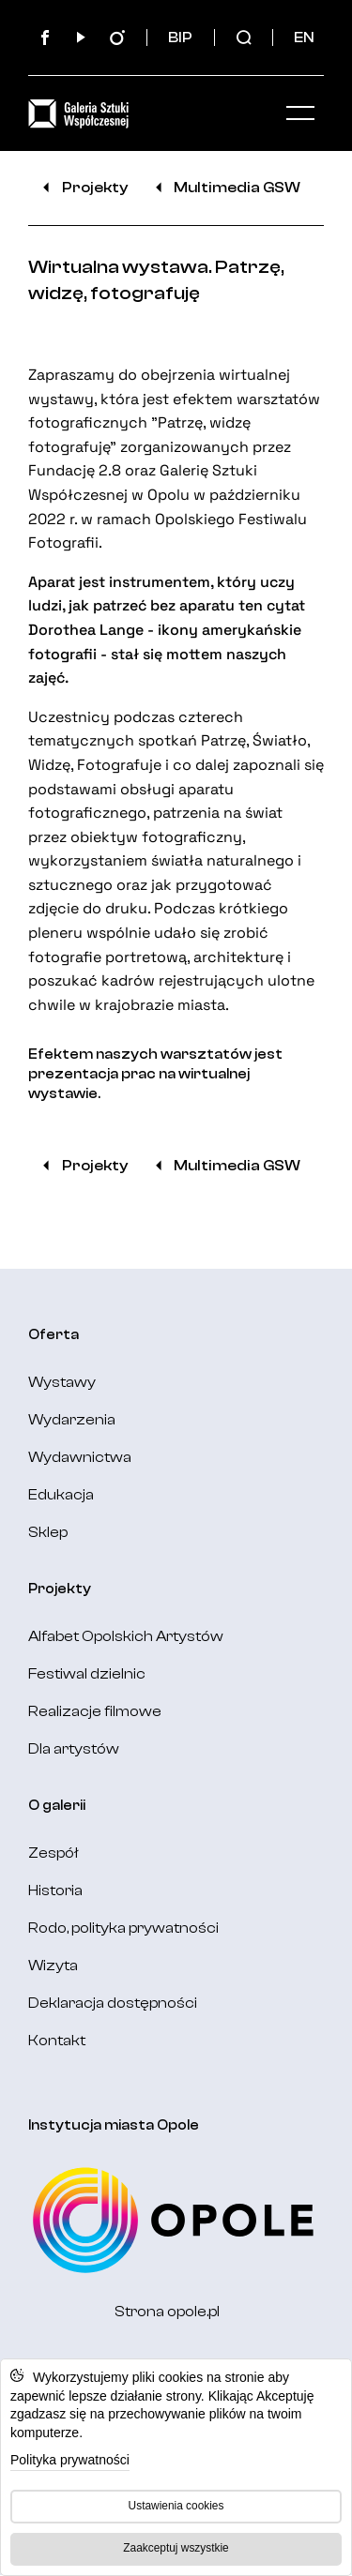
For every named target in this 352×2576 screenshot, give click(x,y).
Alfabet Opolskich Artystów (125, 1636)
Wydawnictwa (79, 1457)
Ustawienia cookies (176, 2505)
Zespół (53, 1853)
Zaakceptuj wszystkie (175, 2547)
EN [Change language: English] (304, 37)
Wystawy (62, 1382)
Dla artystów (73, 1748)
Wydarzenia (71, 1419)
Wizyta (53, 1965)
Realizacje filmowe (94, 1711)
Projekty (83, 187)
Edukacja (61, 1494)
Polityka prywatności (70, 2459)
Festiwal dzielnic (86, 1673)
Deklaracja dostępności (112, 2003)
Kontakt (56, 2040)
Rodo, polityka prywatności (123, 1928)
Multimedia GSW (225, 187)
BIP (180, 37)
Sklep (48, 1532)
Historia (55, 1890)
